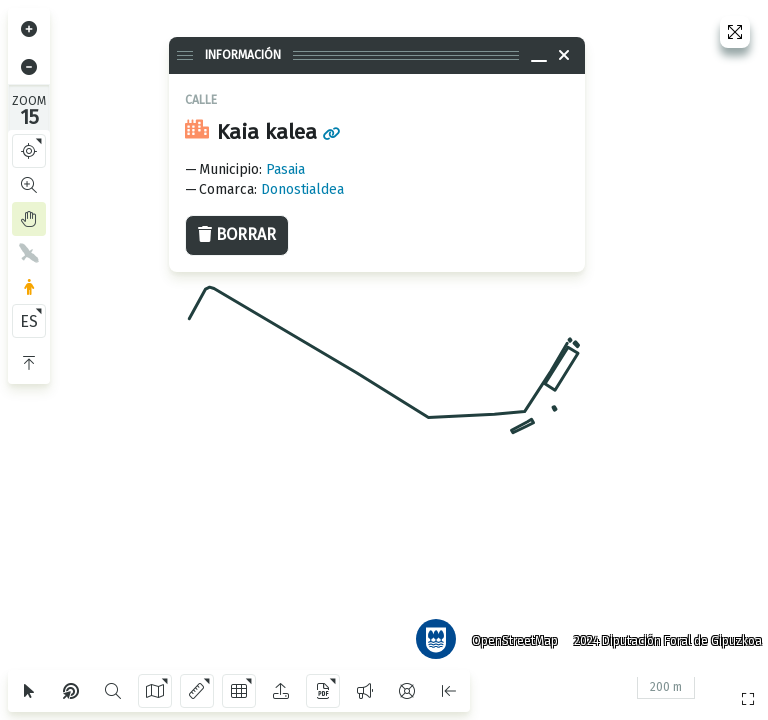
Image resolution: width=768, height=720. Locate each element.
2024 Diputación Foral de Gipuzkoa (662, 635)
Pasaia (285, 169)
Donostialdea (302, 189)
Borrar (237, 234)
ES (29, 321)
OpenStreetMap (509, 635)
